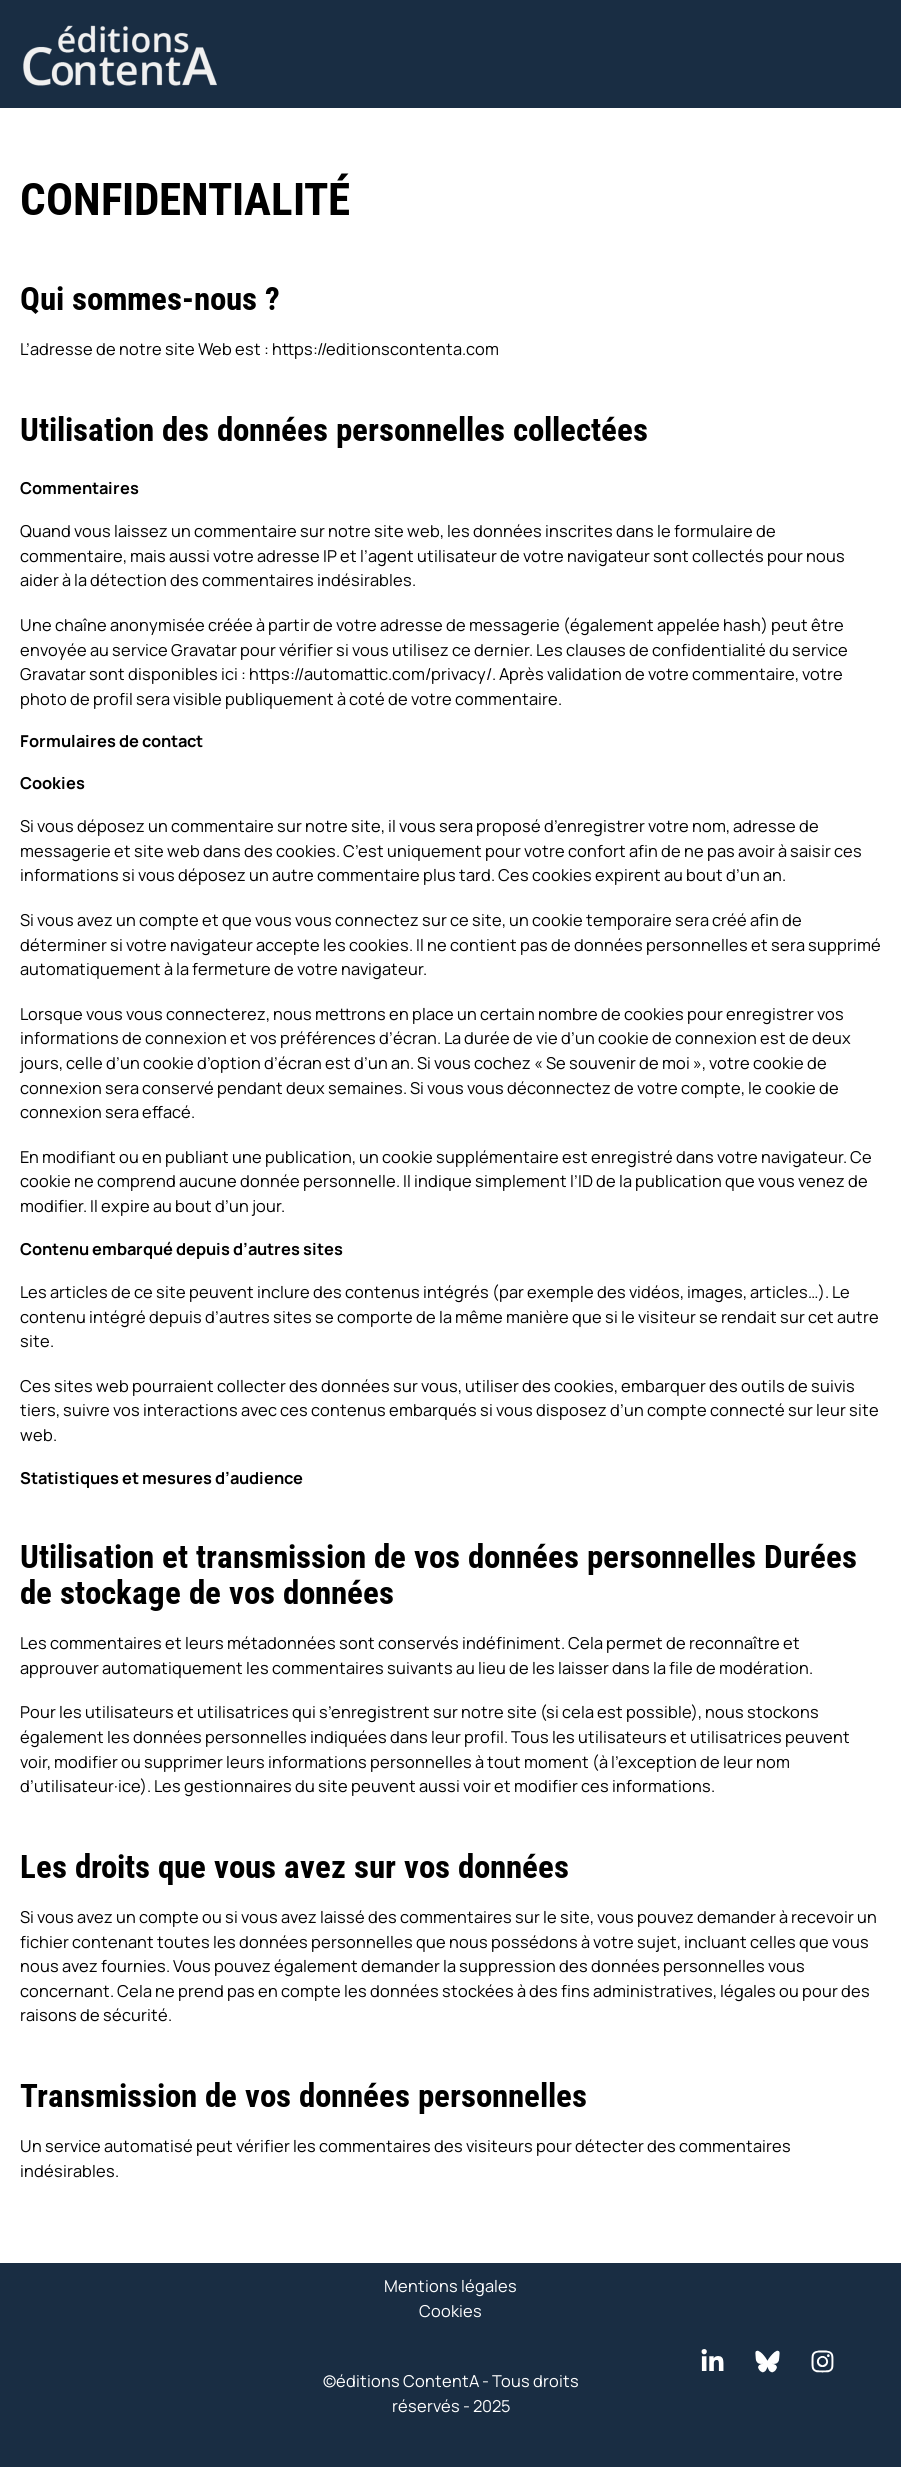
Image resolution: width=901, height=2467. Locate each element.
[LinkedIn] (712, 2361)
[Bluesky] (767, 2361)
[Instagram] (822, 2361)
